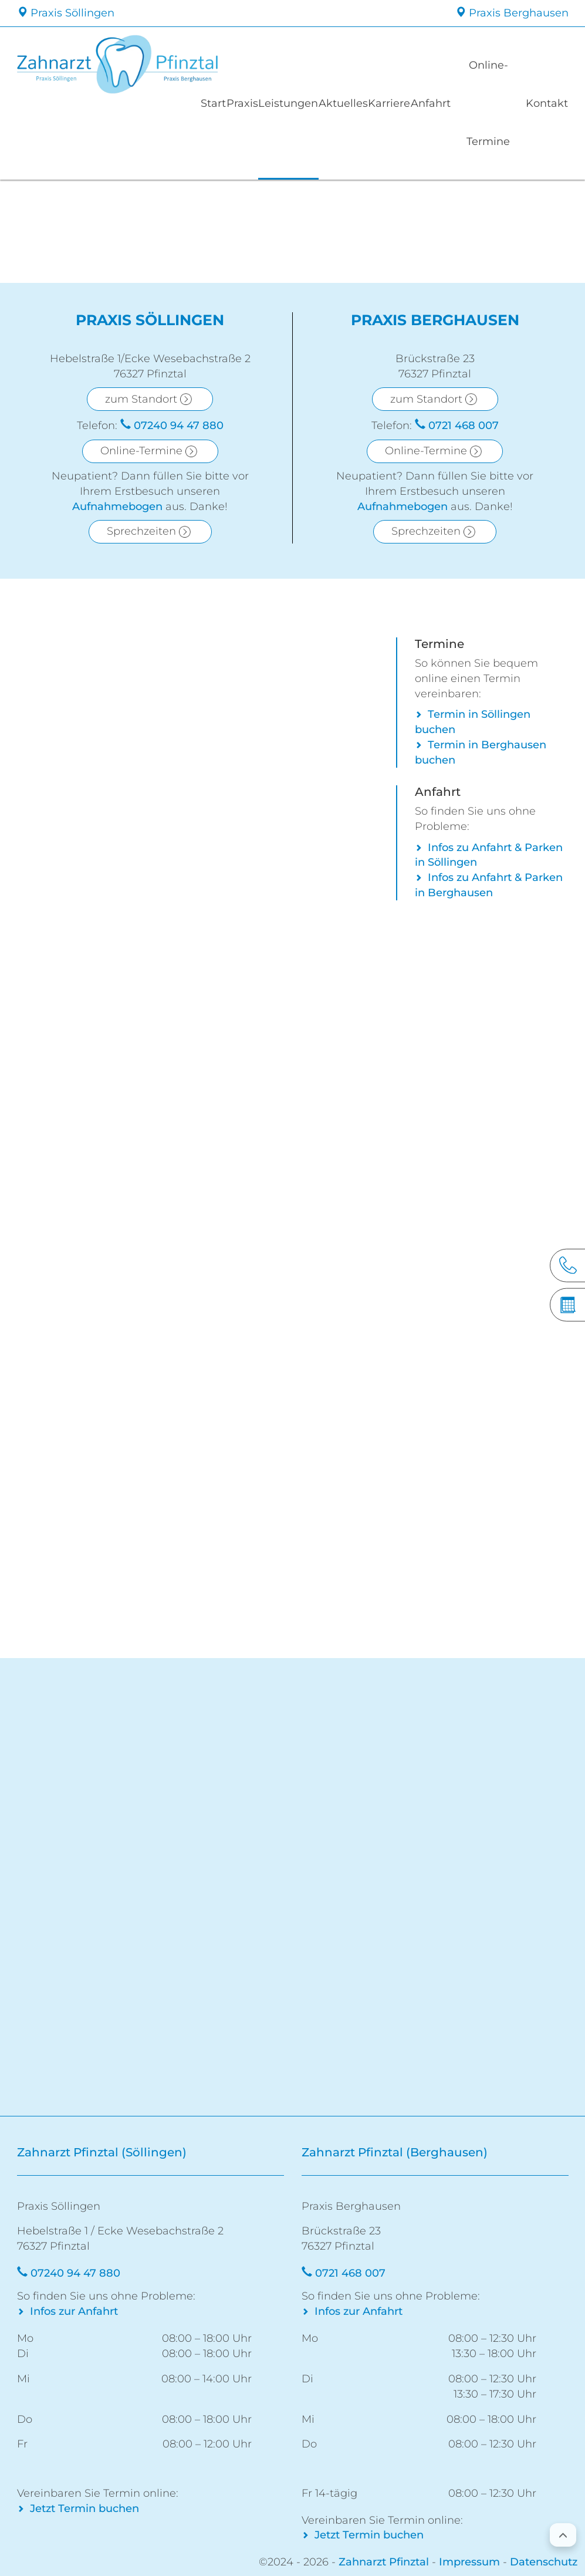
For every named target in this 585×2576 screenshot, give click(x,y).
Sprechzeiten (141, 531)
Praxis (249, 103)
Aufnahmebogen (117, 506)
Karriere (405, 103)
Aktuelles (355, 103)
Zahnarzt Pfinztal (384, 2561)
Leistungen (299, 103)
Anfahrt (451, 103)
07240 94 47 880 (179, 425)
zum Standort (141, 399)
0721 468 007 (463, 425)
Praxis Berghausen (512, 12)
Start (213, 103)
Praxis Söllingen (65, 12)
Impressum (469, 2561)
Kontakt (545, 103)
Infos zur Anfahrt (74, 2311)
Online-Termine (497, 103)
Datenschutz (543, 2561)
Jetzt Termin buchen (84, 2508)
